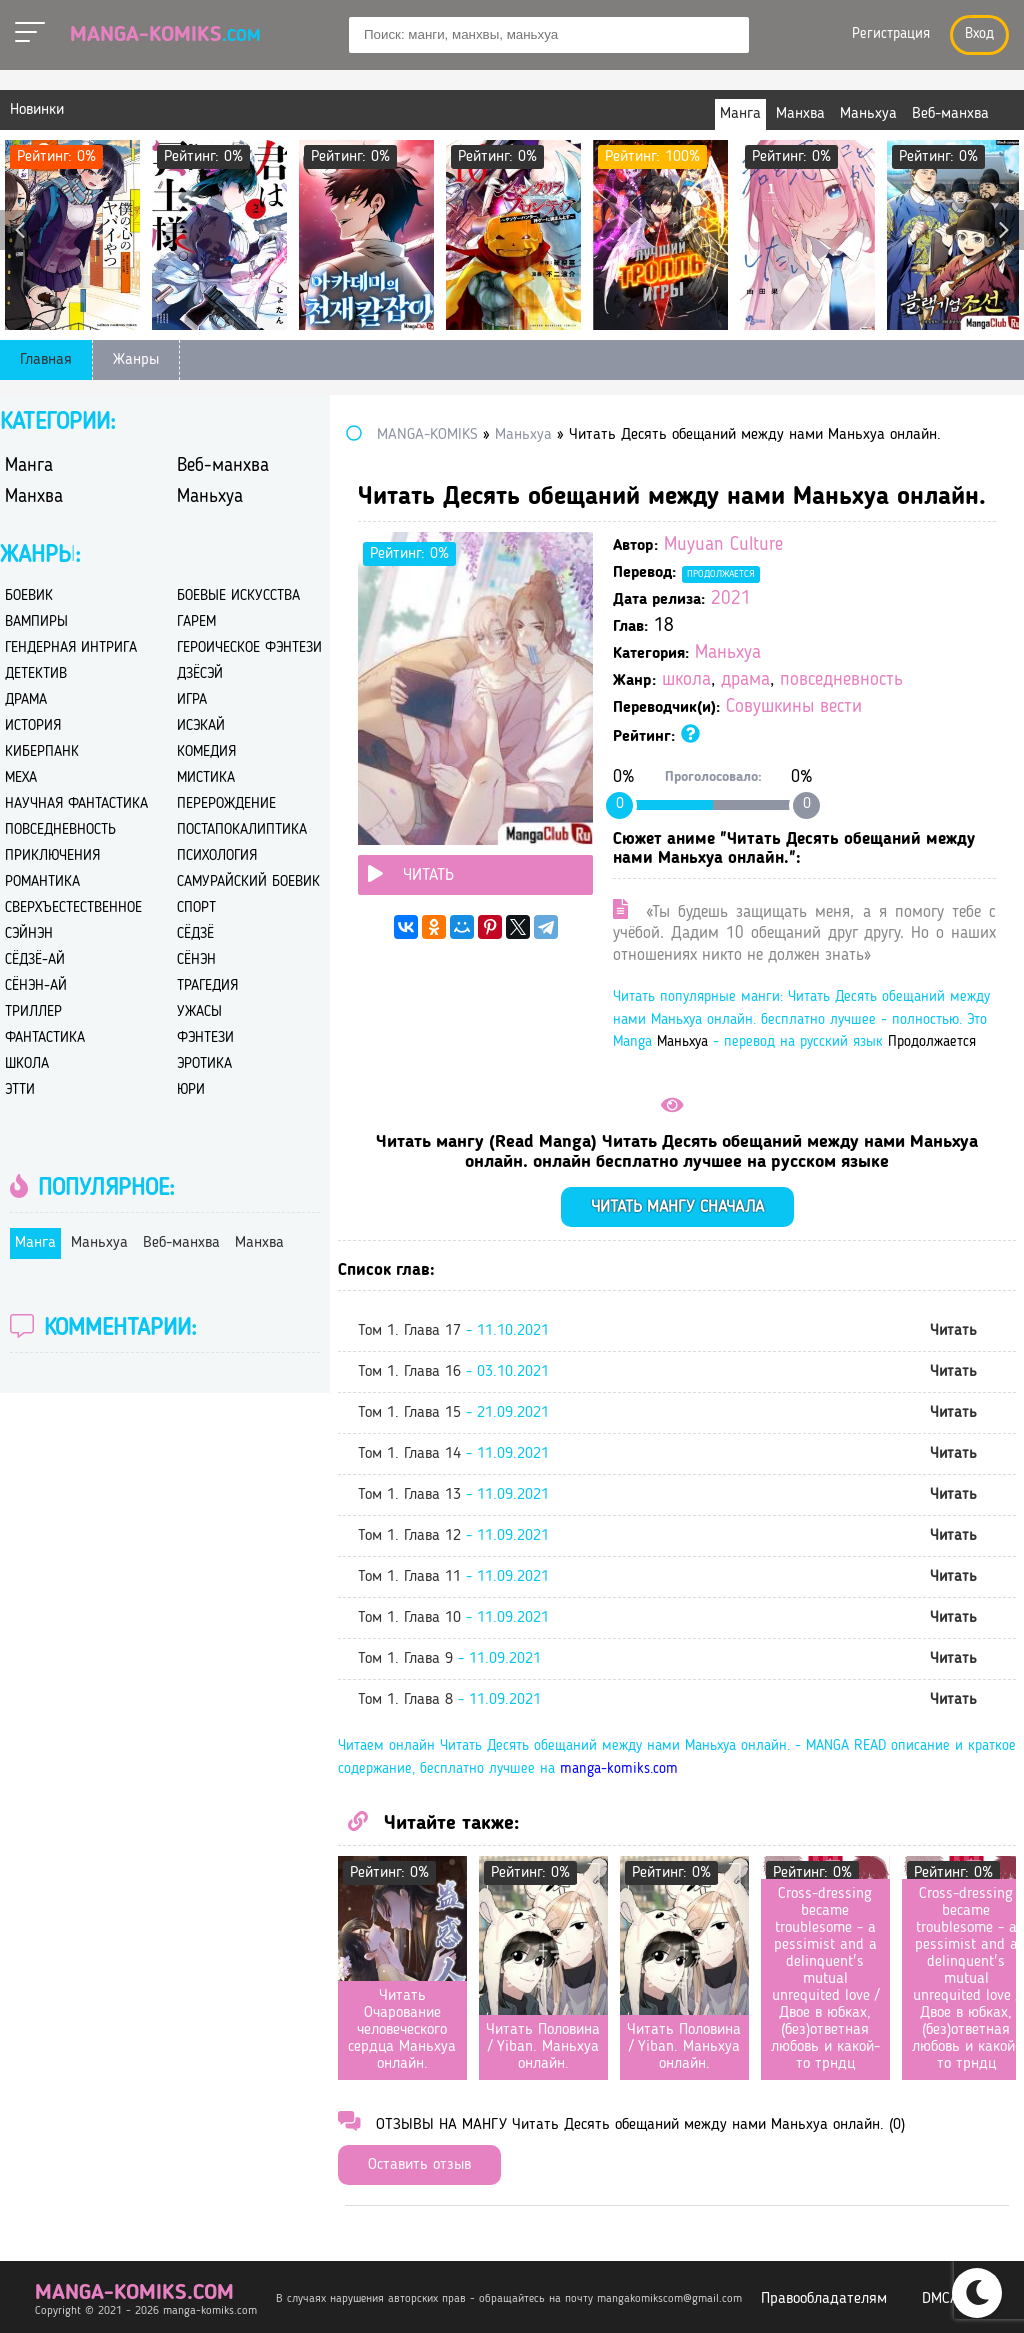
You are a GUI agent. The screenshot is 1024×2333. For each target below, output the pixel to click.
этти (20, 1090)
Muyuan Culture (723, 545)
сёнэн (196, 960)
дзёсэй (200, 674)
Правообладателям (824, 2299)
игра (192, 700)
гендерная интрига (71, 648)
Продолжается (721, 574)
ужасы (199, 1012)
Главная (46, 360)
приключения (52, 856)
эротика (204, 1064)
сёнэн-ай (36, 986)
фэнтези (205, 1038)
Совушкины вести (794, 707)
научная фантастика (76, 804)
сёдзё (195, 934)
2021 (731, 599)
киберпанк (42, 752)
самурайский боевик (248, 882)
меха (21, 778)
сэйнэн (29, 934)
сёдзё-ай (35, 960)
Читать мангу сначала (677, 1207)
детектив (36, 674)
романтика (42, 882)
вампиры (36, 622)
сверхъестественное (73, 908)
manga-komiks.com (619, 1769)
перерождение (226, 804)
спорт (196, 908)
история (33, 726)
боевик (29, 596)
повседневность (841, 680)
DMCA (940, 2299)
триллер (33, 1012)
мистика (206, 778)
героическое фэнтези (249, 648)
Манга (29, 466)
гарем (196, 622)
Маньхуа (728, 653)
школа (686, 680)
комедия (206, 752)
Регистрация (891, 34)
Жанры (136, 360)
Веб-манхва (223, 466)
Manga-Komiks (165, 35)
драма (745, 680)
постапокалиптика (242, 830)
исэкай (201, 726)
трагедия (207, 986)
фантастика (45, 1038)
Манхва (34, 497)
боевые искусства (238, 596)
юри (191, 1090)
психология (217, 856)
